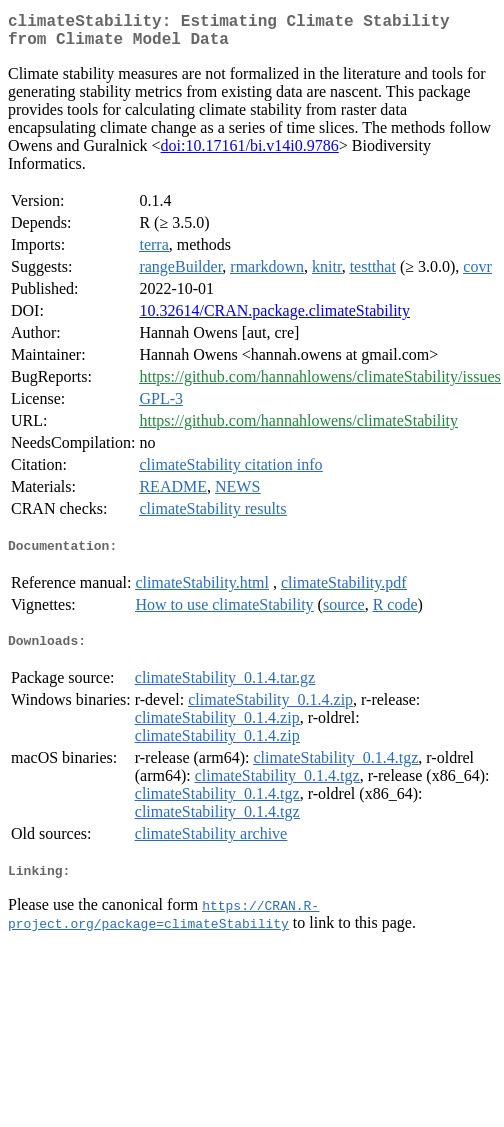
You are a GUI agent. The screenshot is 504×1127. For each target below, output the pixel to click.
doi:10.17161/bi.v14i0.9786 (250, 153)
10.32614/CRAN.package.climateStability (274, 318)
